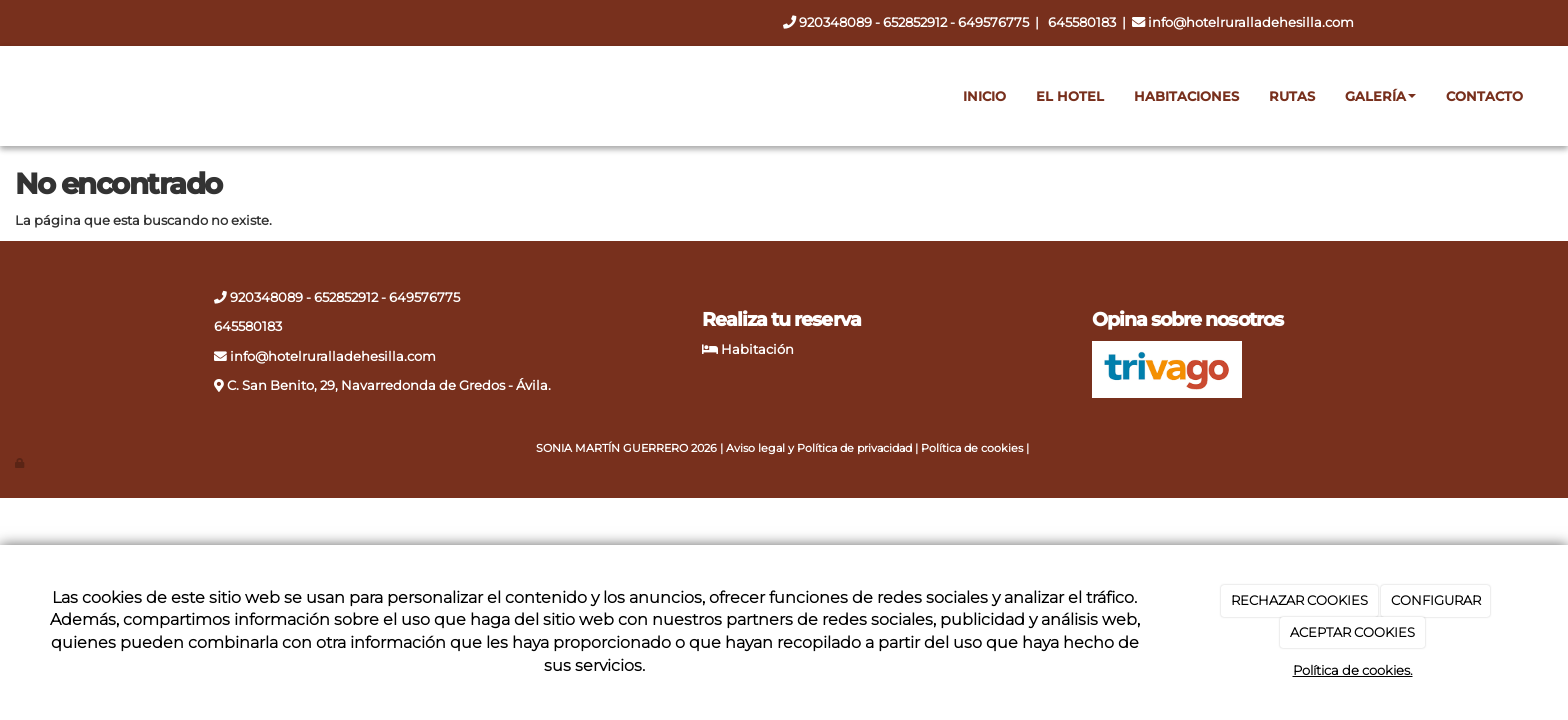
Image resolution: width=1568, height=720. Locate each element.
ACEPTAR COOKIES (1352, 632)
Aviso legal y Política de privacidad (819, 448)
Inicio (984, 96)
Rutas (1292, 96)
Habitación (757, 349)
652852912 (916, 22)
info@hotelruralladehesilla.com (1251, 22)
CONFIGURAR (1436, 600)
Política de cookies (972, 448)
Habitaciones (1186, 96)
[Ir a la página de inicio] (25, 96)
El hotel (1070, 96)
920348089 (835, 22)
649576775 (993, 22)
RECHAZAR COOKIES (1299, 600)
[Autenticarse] (20, 463)
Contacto (1484, 96)
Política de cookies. (1353, 670)
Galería (1380, 96)
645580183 (1082, 22)
